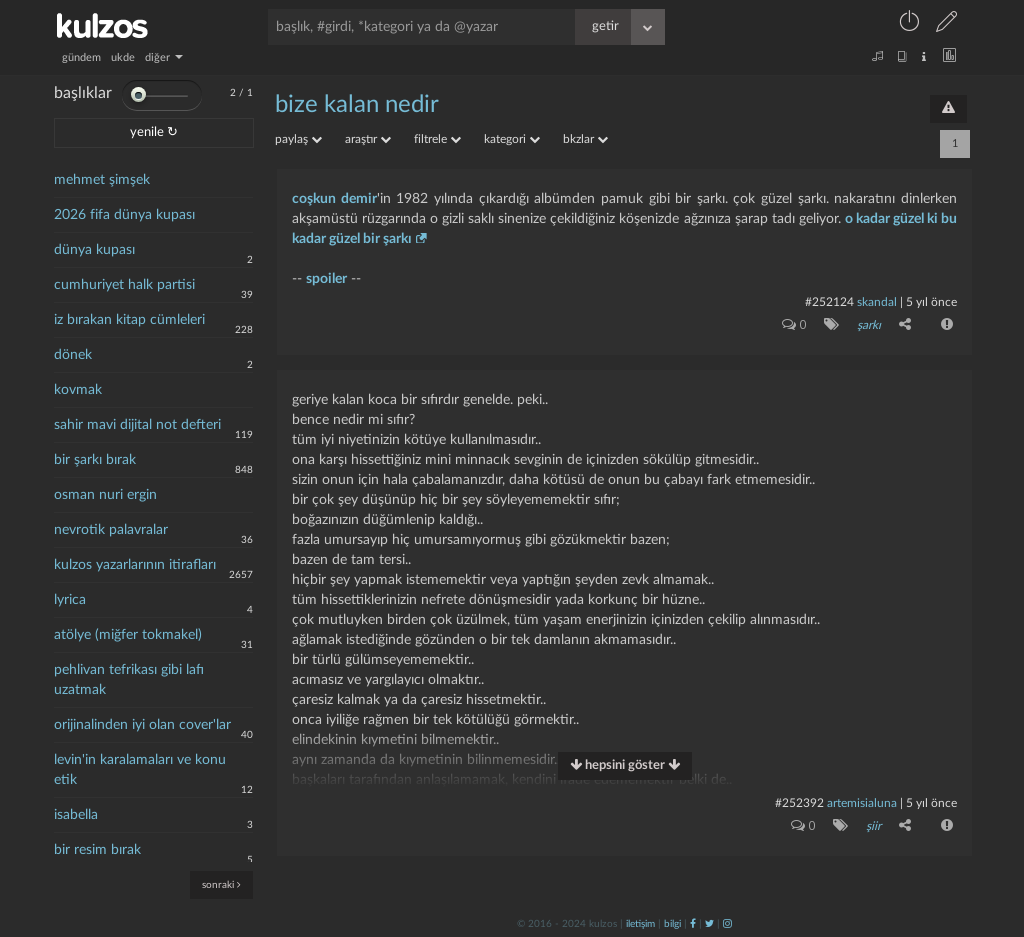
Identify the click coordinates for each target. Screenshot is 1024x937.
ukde (123, 57)
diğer (164, 57)
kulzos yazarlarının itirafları (135, 565)
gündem (81, 57)
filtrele (437, 139)
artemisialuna (862, 803)
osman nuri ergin (105, 495)
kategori (512, 139)
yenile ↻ (154, 132)
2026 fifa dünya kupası (124, 215)
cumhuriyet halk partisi (124, 285)
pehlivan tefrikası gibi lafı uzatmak (129, 680)
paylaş (298, 139)
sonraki (221, 884)
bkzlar (585, 139)
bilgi (672, 924)
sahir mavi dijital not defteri (137, 425)
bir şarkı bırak (95, 460)
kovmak (78, 390)
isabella (76, 815)
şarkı (869, 325)
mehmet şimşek (102, 180)
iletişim (640, 924)
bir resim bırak (97, 850)
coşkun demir (334, 199)
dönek (73, 355)
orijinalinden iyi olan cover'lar (142, 725)
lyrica (70, 600)
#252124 (829, 302)
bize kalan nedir (357, 105)
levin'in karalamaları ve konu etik (140, 770)
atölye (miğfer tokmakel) (128, 635)
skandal (877, 302)
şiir (873, 826)
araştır (368, 139)
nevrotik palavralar (111, 530)
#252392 (799, 803)
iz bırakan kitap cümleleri (129, 320)
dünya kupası (94, 250)
